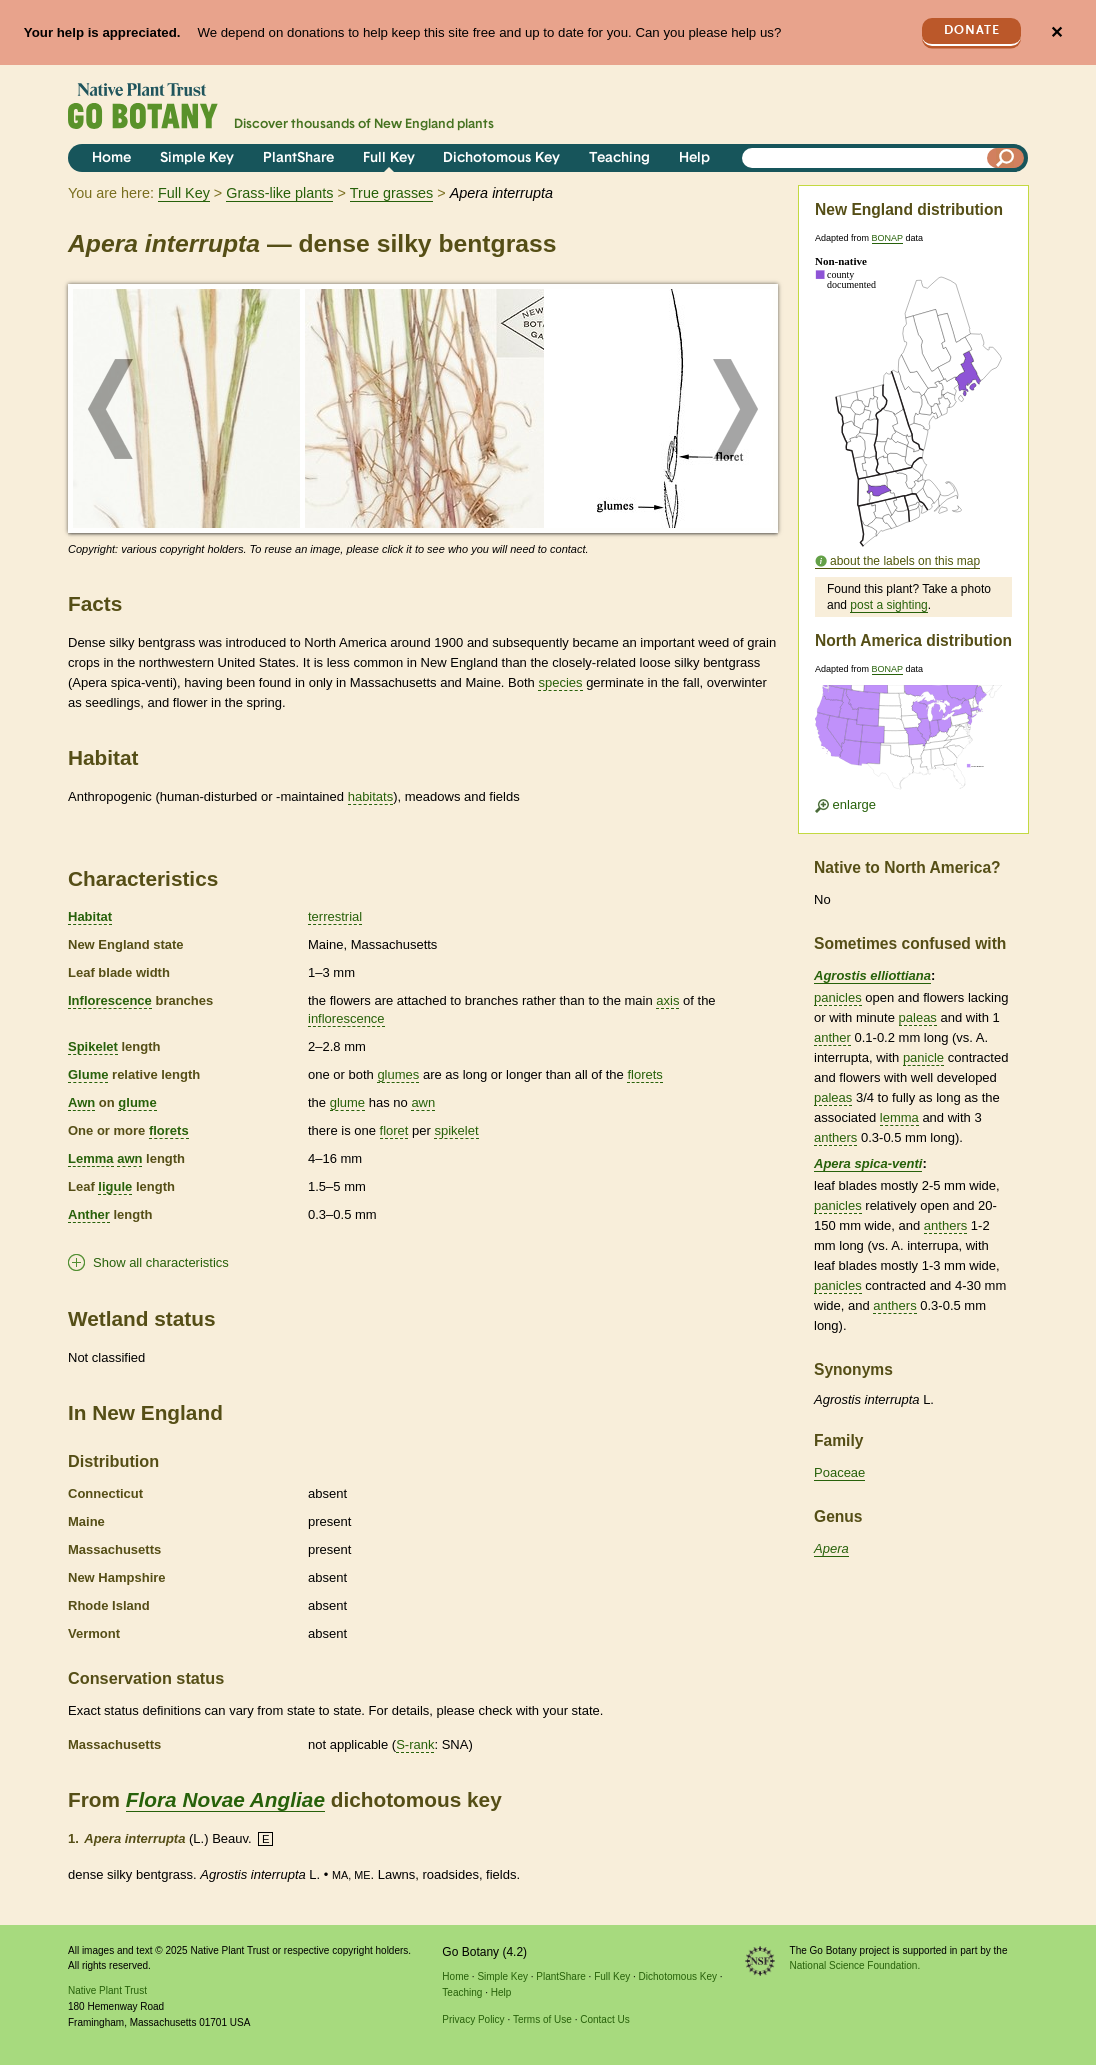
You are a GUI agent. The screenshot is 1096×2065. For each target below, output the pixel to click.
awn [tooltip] (423, 1102)
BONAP (887, 238)
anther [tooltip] (832, 1037)
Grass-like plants (279, 193)
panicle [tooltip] (923, 1057)
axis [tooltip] (667, 1000)
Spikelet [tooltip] (93, 1046)
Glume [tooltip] (88, 1074)
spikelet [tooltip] (456, 1130)
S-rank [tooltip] (415, 1744)
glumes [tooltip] (398, 1074)
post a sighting (888, 605)
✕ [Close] (1056, 32)
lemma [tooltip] (899, 1117)
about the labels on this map (905, 561)
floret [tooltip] (394, 1130)
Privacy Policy (473, 2019)
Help (694, 158)
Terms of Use (542, 2019)
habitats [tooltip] (371, 796)
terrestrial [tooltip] (335, 916)
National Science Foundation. (855, 1965)
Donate (972, 30)
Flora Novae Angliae (225, 1799)
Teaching (619, 158)
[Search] (1006, 158)
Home (111, 158)
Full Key (389, 158)
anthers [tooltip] (835, 1137)
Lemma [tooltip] (91, 1158)
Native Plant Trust (107, 1990)
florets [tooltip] (644, 1074)
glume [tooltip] (137, 1102)
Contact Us (604, 2019)
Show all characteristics (161, 1262)
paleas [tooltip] (918, 1017)
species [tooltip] (560, 682)
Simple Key (197, 158)
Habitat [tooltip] (90, 916)
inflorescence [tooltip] (346, 1018)
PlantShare (298, 158)
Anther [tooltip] (89, 1214)
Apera (831, 1548)
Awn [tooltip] (81, 1102)
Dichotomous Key (501, 158)
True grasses (391, 193)
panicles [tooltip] (838, 997)
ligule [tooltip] (115, 1186)
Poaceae (839, 1472)
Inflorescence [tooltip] (110, 1000)
